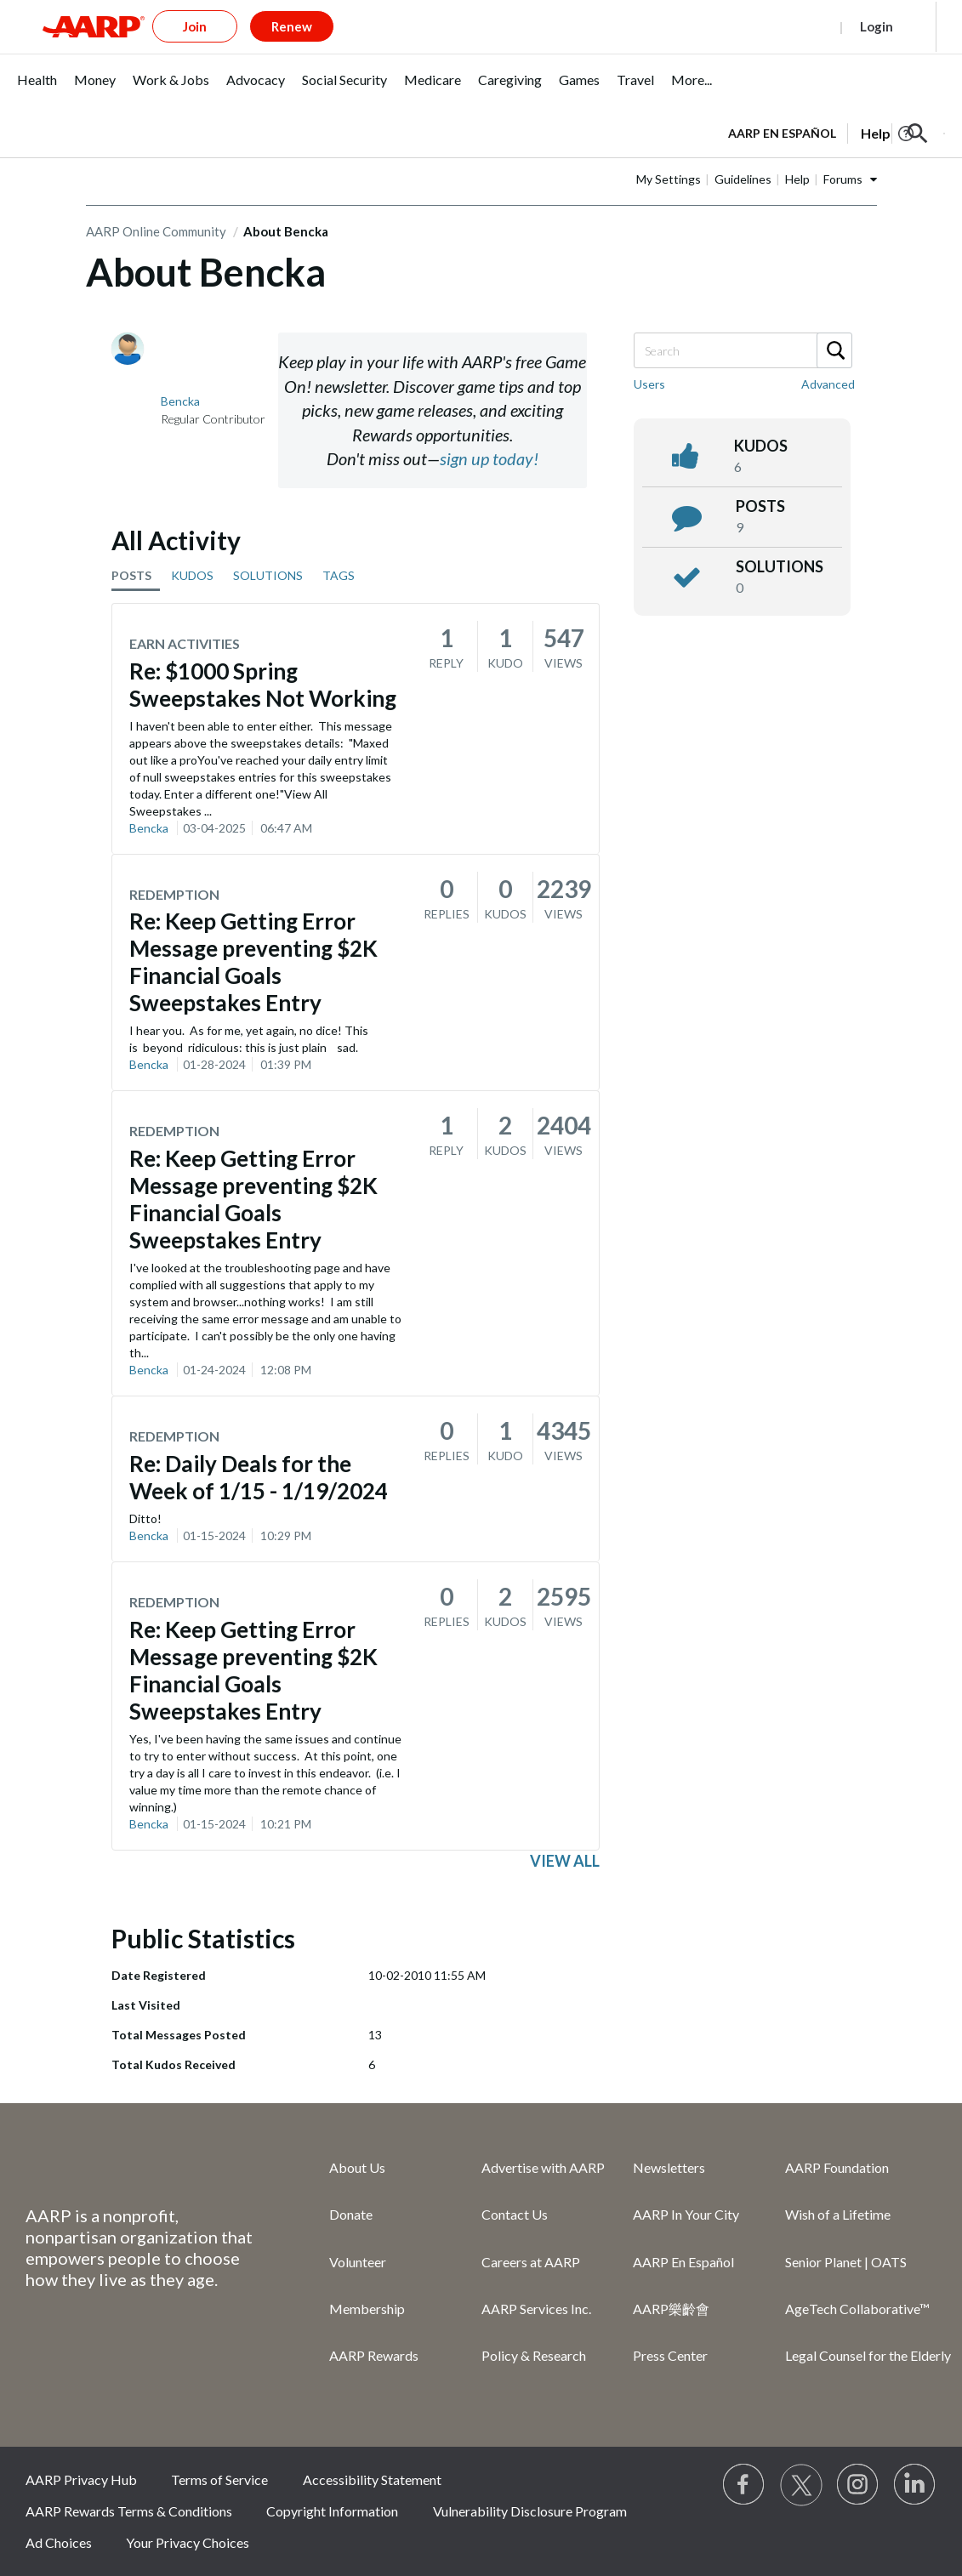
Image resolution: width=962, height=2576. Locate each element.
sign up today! (489, 458)
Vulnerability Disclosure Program (530, 2511)
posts (760, 506)
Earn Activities (184, 643)
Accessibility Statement (372, 2479)
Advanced (828, 384)
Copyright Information (332, 2511)
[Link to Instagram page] (858, 2485)
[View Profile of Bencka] (180, 401)
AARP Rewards (373, 2355)
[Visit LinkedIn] (915, 2485)
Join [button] (195, 26)
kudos (761, 445)
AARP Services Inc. (536, 2308)
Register (796, 26)
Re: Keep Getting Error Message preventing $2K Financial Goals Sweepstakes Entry (253, 961)
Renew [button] (291, 26)
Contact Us (514, 2214)
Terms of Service (219, 2479)
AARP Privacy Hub (81, 2479)
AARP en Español (782, 133)
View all (565, 1860)
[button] (917, 133)
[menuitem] (37, 88)
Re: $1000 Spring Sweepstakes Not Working (262, 684)
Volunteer (357, 2262)
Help (797, 179)
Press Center (670, 2355)
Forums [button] (842, 179)
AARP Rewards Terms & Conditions (129, 2511)
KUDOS (192, 575)
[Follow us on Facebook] (744, 2485)
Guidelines (742, 179)
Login (876, 26)
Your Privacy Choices (187, 2542)
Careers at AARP (530, 2262)
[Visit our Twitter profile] (801, 2485)
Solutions (779, 566)
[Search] (742, 350)
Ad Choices (59, 2542)
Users (649, 384)
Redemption (174, 894)
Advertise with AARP (543, 2167)
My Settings (668, 179)
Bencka (148, 828)
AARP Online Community (156, 231)
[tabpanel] (836, 131)
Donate (351, 2214)
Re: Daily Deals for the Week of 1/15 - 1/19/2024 (258, 1477)
